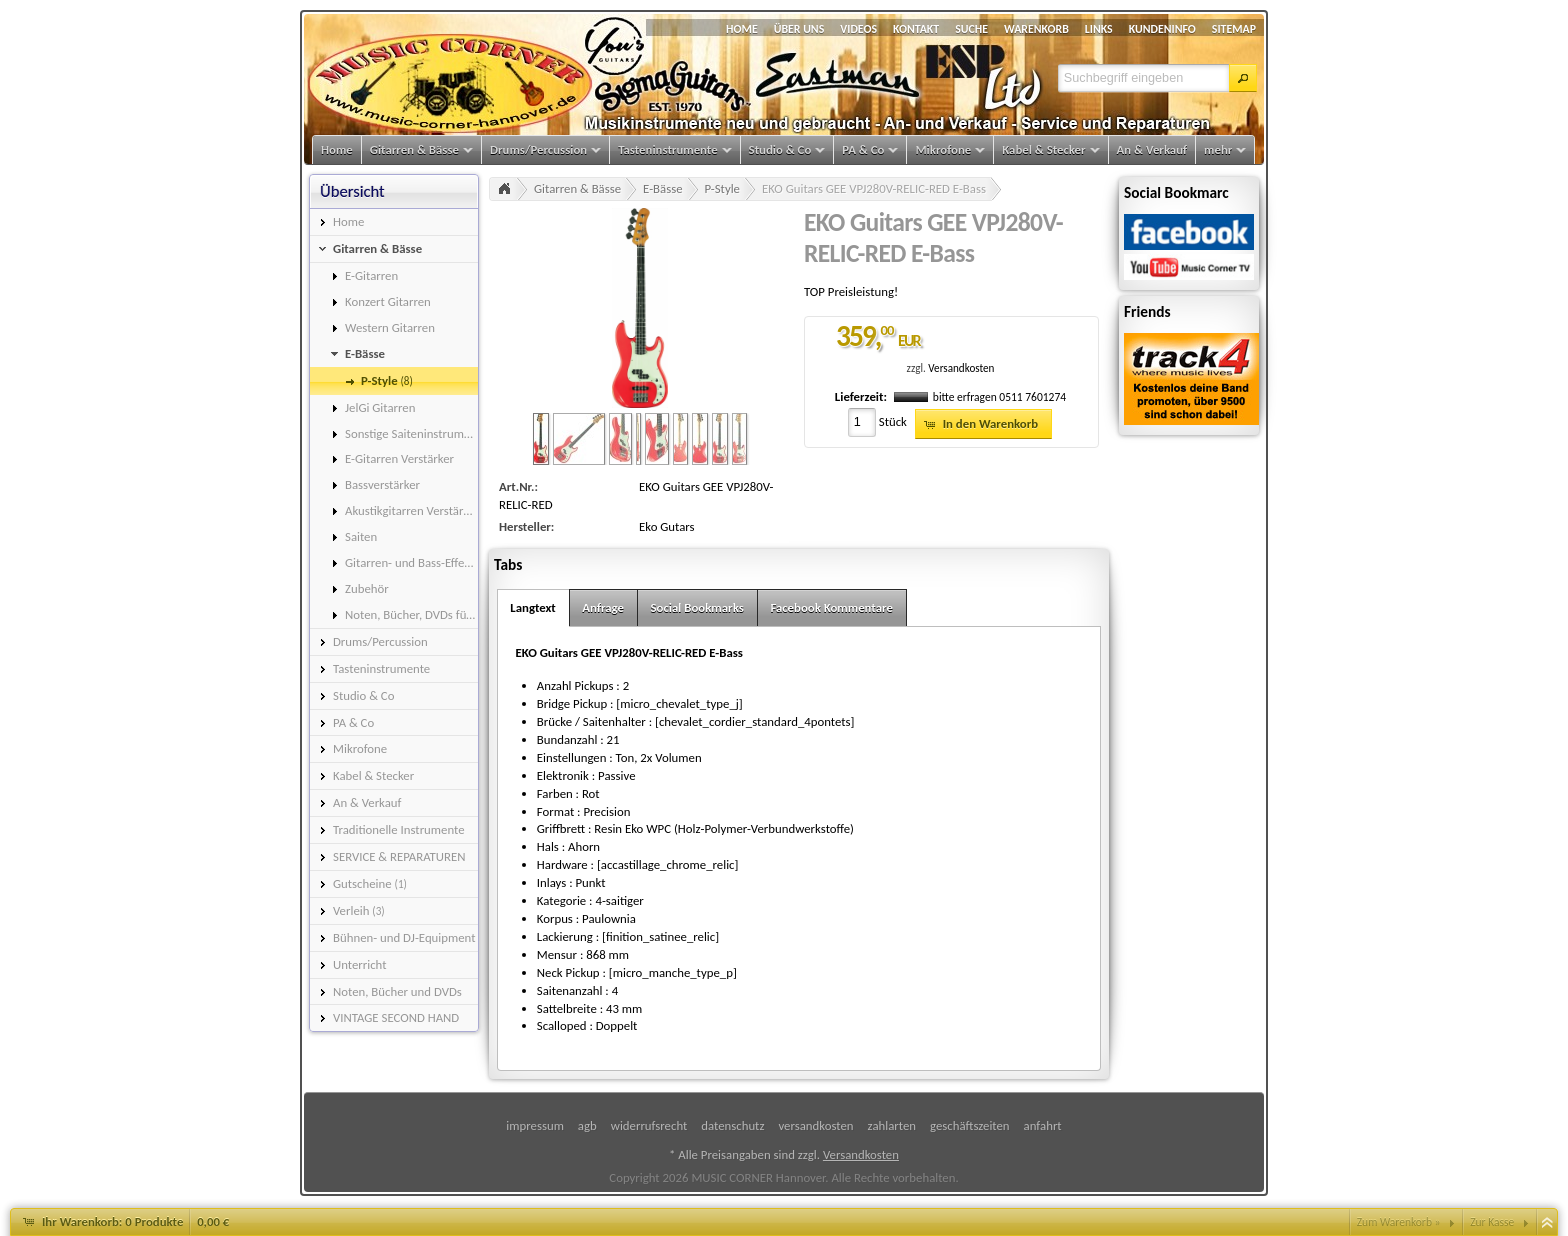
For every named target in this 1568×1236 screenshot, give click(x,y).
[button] (1243, 78)
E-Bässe (662, 188)
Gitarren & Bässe (577, 188)
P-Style (722, 188)
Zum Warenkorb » (1399, 1222)
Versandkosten (961, 368)
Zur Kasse (1492, 1222)
